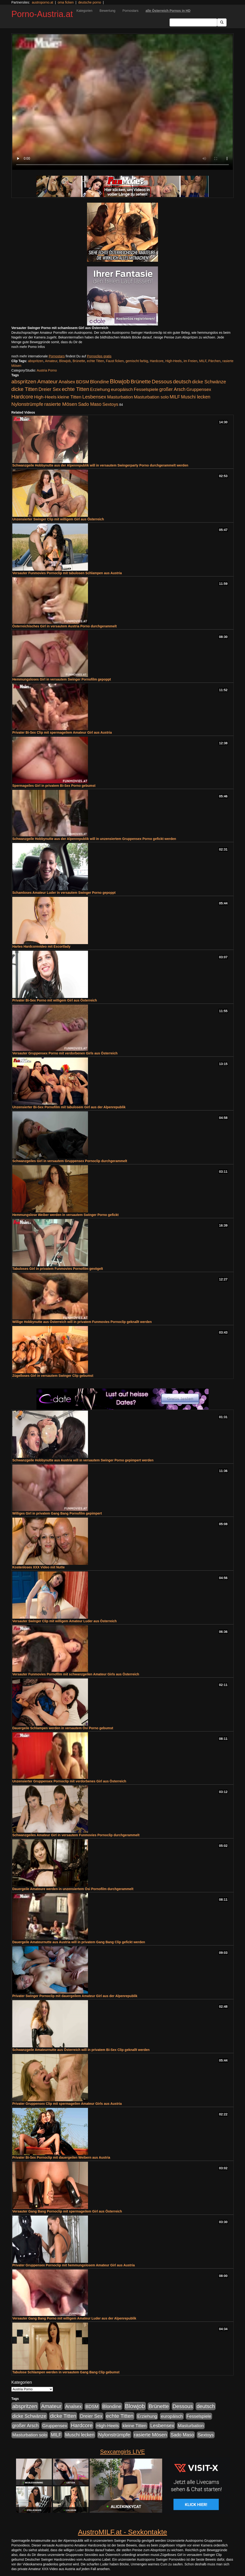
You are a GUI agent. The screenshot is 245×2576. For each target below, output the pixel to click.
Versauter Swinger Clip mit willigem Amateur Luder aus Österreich (64, 1621)
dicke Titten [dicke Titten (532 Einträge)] (24, 389)
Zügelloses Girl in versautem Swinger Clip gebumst (52, 1376)
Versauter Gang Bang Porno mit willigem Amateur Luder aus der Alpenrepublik (74, 2318)
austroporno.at (42, 2)
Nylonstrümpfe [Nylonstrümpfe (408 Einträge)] (27, 404)
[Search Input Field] (193, 22)
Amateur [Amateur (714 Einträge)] (47, 381)
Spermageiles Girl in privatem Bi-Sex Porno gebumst (54, 785)
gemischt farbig (137, 361)
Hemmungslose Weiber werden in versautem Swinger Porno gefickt (65, 1215)
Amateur (51, 361)
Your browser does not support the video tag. (122, 102)
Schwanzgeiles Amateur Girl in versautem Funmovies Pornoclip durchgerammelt (76, 1835)
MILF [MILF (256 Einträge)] (175, 396)
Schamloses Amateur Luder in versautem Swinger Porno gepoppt (64, 892)
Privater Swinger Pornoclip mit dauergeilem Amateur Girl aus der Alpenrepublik (74, 1996)
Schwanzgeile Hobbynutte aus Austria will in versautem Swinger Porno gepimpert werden (82, 1460)
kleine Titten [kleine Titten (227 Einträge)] (69, 396)
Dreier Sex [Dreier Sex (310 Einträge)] (50, 389)
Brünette (79, 361)
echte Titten (95, 361)
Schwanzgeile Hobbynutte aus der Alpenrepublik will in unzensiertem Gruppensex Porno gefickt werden (94, 839)
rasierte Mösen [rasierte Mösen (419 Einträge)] (60, 404)
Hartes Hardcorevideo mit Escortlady (41, 946)
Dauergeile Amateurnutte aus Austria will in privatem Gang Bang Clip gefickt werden (78, 1942)
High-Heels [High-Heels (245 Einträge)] (45, 396)
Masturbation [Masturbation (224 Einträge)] (120, 396)
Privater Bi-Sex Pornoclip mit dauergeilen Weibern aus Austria (61, 2157)
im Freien (190, 361)
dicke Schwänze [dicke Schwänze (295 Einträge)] (209, 381)
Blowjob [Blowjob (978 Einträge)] (120, 381)
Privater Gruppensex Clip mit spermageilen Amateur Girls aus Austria (67, 2103)
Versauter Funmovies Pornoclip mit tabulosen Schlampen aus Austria (67, 573)
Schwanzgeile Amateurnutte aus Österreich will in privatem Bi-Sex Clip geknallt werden (81, 2050)
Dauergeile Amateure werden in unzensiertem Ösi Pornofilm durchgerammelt (72, 1889)
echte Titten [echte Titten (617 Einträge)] (75, 389)
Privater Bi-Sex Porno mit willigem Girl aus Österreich (54, 1000)
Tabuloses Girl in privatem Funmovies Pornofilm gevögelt (57, 1269)
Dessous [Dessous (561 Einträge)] (162, 382)
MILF (202, 361)
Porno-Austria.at (42, 14)
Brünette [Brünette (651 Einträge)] (141, 382)
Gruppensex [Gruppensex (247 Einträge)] (198, 389)
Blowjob (65, 361)
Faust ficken (115, 361)
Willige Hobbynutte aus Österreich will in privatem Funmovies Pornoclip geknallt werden (82, 1322)
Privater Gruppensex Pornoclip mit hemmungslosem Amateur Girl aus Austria (73, 2265)
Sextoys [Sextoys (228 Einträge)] (110, 404)
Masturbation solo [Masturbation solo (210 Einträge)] (151, 396)
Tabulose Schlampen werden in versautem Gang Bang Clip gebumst (65, 2372)
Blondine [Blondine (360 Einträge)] (99, 381)
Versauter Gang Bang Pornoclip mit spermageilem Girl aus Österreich (67, 2211)
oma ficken (66, 2)
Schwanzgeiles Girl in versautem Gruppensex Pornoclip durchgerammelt (69, 1161)
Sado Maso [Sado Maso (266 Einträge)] (89, 404)
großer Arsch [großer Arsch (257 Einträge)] (172, 389)
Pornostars (130, 11)
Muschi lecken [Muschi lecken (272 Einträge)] (195, 396)
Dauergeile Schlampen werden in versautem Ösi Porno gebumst (62, 1728)
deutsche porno (89, 2)
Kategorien (84, 11)
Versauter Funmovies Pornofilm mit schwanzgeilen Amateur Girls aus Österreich (75, 1674)
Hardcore (157, 361)
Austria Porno (47, 370)
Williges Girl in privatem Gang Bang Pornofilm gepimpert (57, 1513)
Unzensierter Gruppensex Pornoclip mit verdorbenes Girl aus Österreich (69, 1781)
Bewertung (107, 11)
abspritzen (36, 361)
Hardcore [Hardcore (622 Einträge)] (22, 397)
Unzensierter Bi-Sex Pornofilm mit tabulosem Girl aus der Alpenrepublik (69, 1107)
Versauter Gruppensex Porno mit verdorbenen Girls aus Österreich (65, 1053)
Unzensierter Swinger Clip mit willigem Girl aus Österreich (58, 519)
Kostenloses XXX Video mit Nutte (38, 1567)
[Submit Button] (222, 22)
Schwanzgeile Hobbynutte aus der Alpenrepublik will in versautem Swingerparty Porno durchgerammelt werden (100, 465)
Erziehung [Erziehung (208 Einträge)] (100, 389)
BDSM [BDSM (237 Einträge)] (82, 381)
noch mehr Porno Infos (28, 347)
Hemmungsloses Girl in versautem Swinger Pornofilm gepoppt (61, 679)
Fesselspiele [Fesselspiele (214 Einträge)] (146, 389)
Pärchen (214, 361)
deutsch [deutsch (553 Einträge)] (182, 382)
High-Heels (173, 361)
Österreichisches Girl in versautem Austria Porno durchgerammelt (64, 626)
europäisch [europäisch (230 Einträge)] (122, 389)
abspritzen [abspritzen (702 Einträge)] (23, 381)
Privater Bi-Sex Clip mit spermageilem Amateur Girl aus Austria (62, 732)
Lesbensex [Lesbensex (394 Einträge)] (94, 396)
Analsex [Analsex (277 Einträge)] (67, 381)
